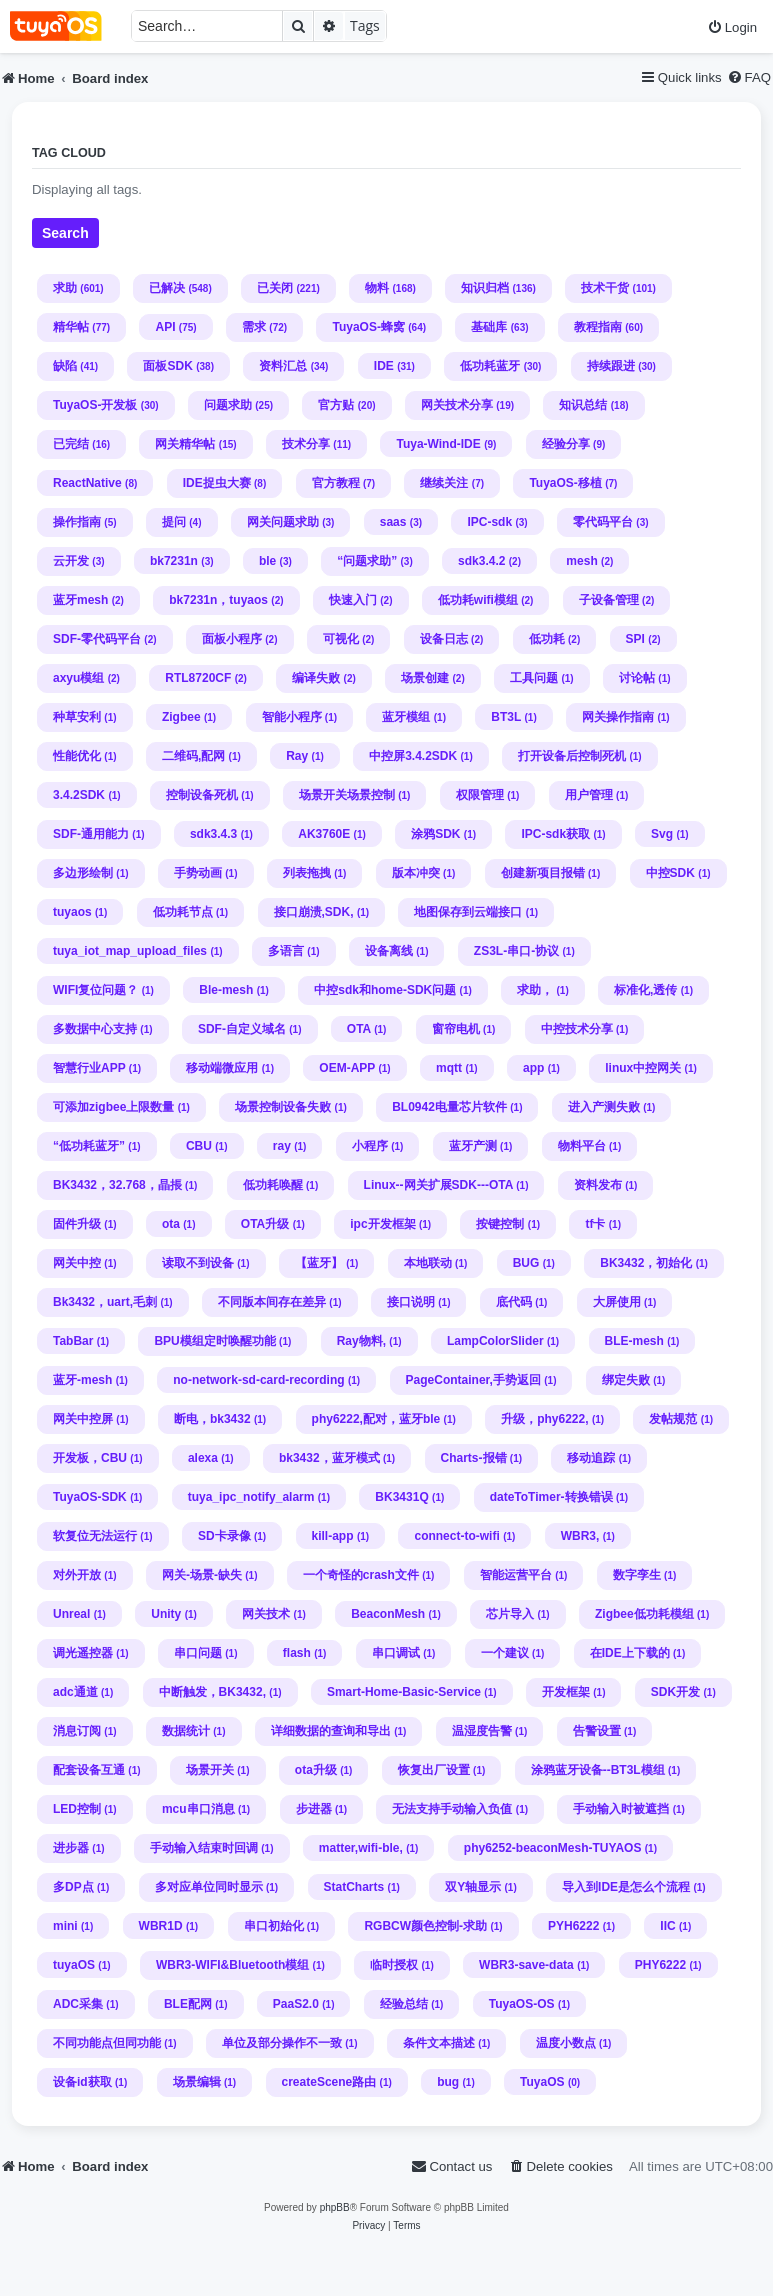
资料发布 (598, 1185)
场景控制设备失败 (283, 1107)
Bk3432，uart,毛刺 (105, 1302)
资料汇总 (283, 366)
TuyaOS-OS (522, 2004)
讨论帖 (637, 678)
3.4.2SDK (79, 795)
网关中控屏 (83, 1419)
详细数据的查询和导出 (331, 1731)
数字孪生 (637, 1575)
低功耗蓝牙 (490, 366)
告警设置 (597, 1731)
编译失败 (316, 678)
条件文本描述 (439, 2043)
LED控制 (77, 1809)
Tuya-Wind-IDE (438, 444)
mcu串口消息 (198, 1809)
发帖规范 (673, 1419)
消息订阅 (77, 1731)
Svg (662, 834)
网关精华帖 (185, 444)
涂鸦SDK (435, 834)
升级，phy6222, (544, 1419)
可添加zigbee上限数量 (113, 1107)
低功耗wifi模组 (478, 600)
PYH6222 (573, 1926)
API (165, 327)
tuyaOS (74, 1965)
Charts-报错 (474, 1458)
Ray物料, (361, 1341)
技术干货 (605, 288)
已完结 (71, 444)
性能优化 (77, 756)
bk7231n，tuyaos (218, 600)
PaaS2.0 (296, 2004)
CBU (199, 1146)
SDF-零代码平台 (97, 639)
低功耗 (547, 639)
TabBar (73, 1341)
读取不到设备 (198, 1263)
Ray (297, 756)
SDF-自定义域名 (242, 1029)
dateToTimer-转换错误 (551, 1497)
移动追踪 (591, 1458)
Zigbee (181, 717)
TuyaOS (542, 2082)
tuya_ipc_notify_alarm (251, 1497)
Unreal (71, 1614)
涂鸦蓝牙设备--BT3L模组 (598, 1770)
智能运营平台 (516, 1575)
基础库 (489, 327)
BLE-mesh (634, 1341)
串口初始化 (274, 1926)
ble (267, 561)
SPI (635, 639)
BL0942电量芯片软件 (449, 1107)
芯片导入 (510, 1614)
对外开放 (77, 1575)
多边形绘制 (83, 873)
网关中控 (77, 1263)
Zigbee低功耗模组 (644, 1614)
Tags (365, 25)
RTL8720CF (198, 678)
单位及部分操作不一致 (282, 2043)
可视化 (341, 639)
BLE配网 (188, 2004)
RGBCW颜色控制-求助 (425, 1926)
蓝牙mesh (80, 600)
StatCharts (354, 1887)
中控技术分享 (577, 1029)
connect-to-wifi (456, 1536)
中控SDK (670, 873)
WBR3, (580, 1536)
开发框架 (566, 1692)
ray (282, 1146)
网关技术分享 (457, 405)
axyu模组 (78, 678)
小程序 (370, 1146)
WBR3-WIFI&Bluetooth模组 (232, 1965)
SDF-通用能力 (91, 834)
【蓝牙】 (319, 1263)
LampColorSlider (495, 1341)
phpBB (335, 2207)
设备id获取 (82, 2082)
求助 (65, 288)
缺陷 (65, 366)
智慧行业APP (89, 1068)
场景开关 (210, 1770)
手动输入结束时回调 (204, 1848)
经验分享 (566, 444)
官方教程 (336, 483)
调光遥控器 (83, 1653)
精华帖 (71, 327)
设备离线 (389, 951)
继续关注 (444, 483)
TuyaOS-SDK (90, 1497)
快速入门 (353, 600)
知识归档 (485, 288)
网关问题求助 (283, 522)
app (533, 1068)
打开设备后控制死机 (572, 756)
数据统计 (186, 1731)
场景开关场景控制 (347, 795)
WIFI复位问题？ (95, 990)
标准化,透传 (645, 990)
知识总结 (583, 405)
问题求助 (228, 405)
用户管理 (589, 795)
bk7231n (174, 561)
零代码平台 (603, 522)
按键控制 (500, 1224)
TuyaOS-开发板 (95, 405)
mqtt (449, 1068)
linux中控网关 (643, 1068)
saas (393, 522)
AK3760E (324, 834)
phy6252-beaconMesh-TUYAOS (553, 1848)
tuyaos (72, 912)
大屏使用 (617, 1302)
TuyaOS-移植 (565, 483)
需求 (254, 327)
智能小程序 (292, 717)
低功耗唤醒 (273, 1185)
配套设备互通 (89, 1770)
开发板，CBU (90, 1458)
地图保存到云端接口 (468, 912)
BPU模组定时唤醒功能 (214, 1341)
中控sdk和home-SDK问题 (385, 990)
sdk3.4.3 (213, 834)
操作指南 (77, 522)
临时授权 (394, 1965)
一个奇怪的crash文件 (361, 1575)
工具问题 (534, 678)
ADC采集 (78, 2004)
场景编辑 (197, 2082)
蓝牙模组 (406, 717)
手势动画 (198, 873)
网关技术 (266, 1614)
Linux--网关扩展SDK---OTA (438, 1185)
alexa (203, 1458)
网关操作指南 (618, 717)
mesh (581, 561)
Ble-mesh (226, 990)
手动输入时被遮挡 (621, 1809)
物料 (377, 288)
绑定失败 (626, 1380)
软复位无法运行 (95, 1536)
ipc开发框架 (382, 1224)
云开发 (71, 561)
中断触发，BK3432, (212, 1692)
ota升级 (316, 1770)
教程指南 (598, 327)
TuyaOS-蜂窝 (368, 327)
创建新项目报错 (543, 873)
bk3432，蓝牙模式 (329, 1458)
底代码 (514, 1302)
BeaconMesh (388, 1614)
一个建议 (505, 1653)
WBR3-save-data (526, 1965)
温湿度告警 (482, 1731)
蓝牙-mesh (82, 1380)
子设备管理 (609, 600)
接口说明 (411, 1302)
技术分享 (306, 444)
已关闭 (275, 288)
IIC (667, 1926)
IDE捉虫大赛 (217, 483)
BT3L (506, 717)
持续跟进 (611, 366)
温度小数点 (566, 2043)
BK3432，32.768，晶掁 (117, 1185)
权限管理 (480, 795)
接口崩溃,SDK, (314, 912)
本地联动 (428, 1263)
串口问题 (198, 1653)
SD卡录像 (224, 1536)
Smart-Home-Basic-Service (404, 1692)
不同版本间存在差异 (272, 1302)
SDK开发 (675, 1692)
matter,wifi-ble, (361, 1848)
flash (297, 1653)
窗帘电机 (456, 1029)
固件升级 (77, 1224)
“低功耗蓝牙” (89, 1146)
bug (448, 2082)
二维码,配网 (193, 756)
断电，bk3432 (212, 1419)
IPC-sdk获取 (555, 834)
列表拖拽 (307, 873)
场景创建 (425, 678)
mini (65, 1926)
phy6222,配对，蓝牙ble (376, 1419)
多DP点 (73, 1887)
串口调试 (396, 1653)
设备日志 (444, 639)
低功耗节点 (183, 912)
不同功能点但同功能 (107, 2043)
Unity (166, 1614)
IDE (384, 366)
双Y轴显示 (473, 1887)
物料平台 (582, 1146)
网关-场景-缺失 (202, 1575)
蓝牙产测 (473, 1146)
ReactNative (87, 483)
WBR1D (161, 1926)
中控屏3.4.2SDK (413, 756)
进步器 (71, 1848)
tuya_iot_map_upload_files (130, 951)
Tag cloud (69, 153)
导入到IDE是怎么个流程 (626, 1887)
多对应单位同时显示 (209, 1887)
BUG (526, 1263)
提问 (174, 522)
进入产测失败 (604, 1107)
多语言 (286, 951)
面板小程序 (232, 639)
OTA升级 (265, 1224)
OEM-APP (347, 1068)
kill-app (333, 1536)
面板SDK (167, 366)
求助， (535, 990)
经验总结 (404, 2004)
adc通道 (75, 1692)
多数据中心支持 (95, 1029)
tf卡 (595, 1224)
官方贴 (336, 405)
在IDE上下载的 (630, 1653)
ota (171, 1224)
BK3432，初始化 (646, 1263)
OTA (359, 1029)
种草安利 (77, 717)
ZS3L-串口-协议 (516, 951)
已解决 (167, 288)
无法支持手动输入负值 (452, 1809)
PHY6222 (660, 1965)
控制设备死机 (202, 795)
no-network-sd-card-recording (258, 1380)
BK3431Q (401, 1497)
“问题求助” (367, 561)
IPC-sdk (489, 522)
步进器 (314, 1809)
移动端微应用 (222, 1068)
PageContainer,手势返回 (473, 1380)
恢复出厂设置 (434, 1770)
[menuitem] (732, 27)
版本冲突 (416, 873)
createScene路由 (329, 2082)
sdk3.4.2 (481, 561)
